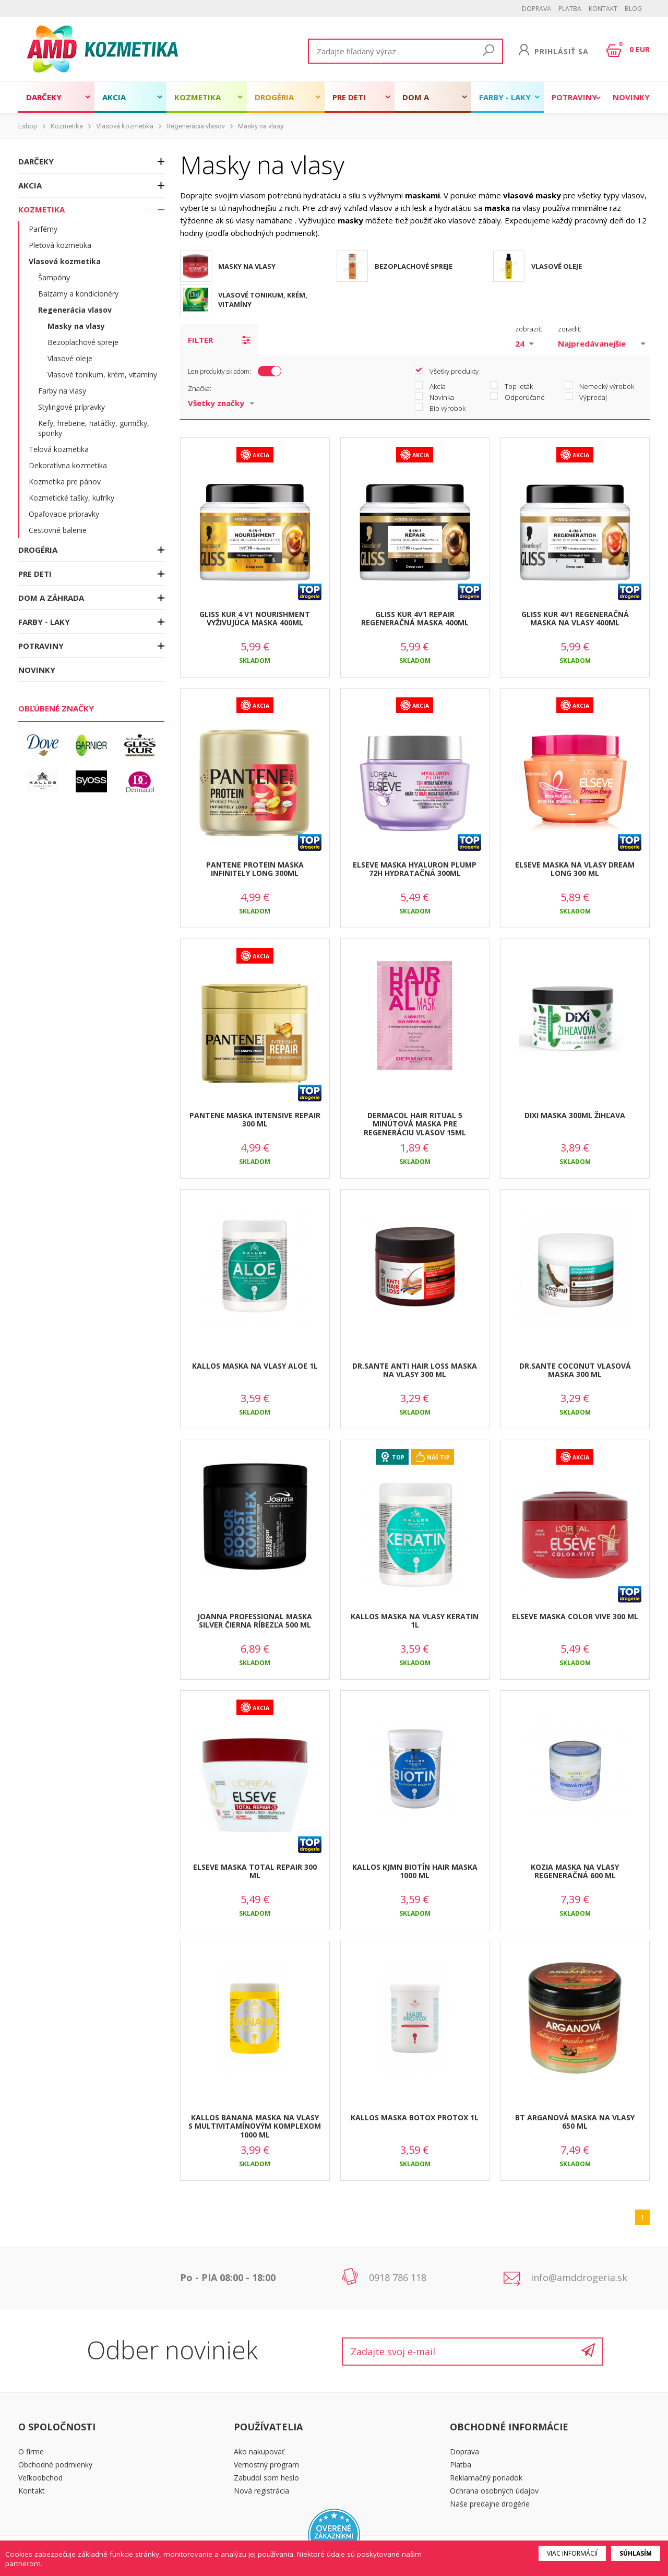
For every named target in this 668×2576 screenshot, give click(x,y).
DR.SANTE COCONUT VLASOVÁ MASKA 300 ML (575, 1370)
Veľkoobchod (40, 2478)
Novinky (631, 97)
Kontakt (603, 8)
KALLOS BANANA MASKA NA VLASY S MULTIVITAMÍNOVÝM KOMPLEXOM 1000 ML (254, 2126)
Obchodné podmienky (55, 2465)
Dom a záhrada (420, 102)
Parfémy (43, 229)
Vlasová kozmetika (124, 126)
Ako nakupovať (259, 2451)
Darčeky (44, 97)
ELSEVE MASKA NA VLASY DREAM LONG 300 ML (575, 869)
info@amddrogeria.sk (579, 2277)
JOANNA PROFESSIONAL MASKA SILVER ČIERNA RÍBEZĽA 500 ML (254, 1620)
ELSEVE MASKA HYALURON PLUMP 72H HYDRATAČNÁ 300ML (414, 869)
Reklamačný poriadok (486, 2478)
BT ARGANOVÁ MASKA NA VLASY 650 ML (575, 2121)
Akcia (114, 97)
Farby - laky (505, 97)
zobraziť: (528, 329)
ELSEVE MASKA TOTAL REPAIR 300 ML (255, 1871)
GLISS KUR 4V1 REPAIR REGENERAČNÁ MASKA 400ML (415, 618)
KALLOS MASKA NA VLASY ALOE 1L (255, 1366)
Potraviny (574, 97)
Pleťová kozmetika (60, 245)
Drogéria (274, 97)
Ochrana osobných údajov (494, 2491)
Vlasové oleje (69, 358)
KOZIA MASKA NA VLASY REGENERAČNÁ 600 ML (575, 1871)
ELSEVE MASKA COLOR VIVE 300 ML (575, 1616)
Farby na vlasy (62, 391)
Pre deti (349, 97)
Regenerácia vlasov (195, 126)
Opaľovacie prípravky (64, 514)
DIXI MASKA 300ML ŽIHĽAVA (574, 1115)
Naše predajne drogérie (490, 2504)
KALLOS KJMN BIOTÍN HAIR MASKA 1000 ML (415, 1871)
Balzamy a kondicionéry (78, 294)
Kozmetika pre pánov (65, 481)
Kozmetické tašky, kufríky (71, 498)
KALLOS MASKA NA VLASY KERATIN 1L (415, 1620)
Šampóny (54, 277)
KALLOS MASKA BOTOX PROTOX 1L (415, 2117)
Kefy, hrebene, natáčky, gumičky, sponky (93, 428)
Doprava (536, 8)
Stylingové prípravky (71, 407)
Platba (569, 8)
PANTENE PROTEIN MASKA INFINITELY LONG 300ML (255, 869)
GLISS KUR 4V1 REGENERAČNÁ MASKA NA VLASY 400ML (575, 618)
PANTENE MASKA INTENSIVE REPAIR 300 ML (254, 1119)
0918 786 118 (397, 2277)
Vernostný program (266, 2465)
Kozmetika (197, 97)
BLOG (633, 8)
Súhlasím (635, 2553)
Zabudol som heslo (266, 2478)
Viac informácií (572, 2553)
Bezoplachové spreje (82, 342)
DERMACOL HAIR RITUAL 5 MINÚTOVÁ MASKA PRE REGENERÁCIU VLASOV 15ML (415, 1124)
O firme (31, 2451)
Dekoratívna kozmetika (68, 465)
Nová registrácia (261, 2491)
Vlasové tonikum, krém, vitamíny (102, 374)
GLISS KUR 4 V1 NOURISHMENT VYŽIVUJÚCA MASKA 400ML (254, 618)
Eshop (28, 126)
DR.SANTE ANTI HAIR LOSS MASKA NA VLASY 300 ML (414, 1370)
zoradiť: (569, 329)
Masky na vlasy (260, 126)
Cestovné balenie (58, 530)
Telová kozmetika (59, 449)
